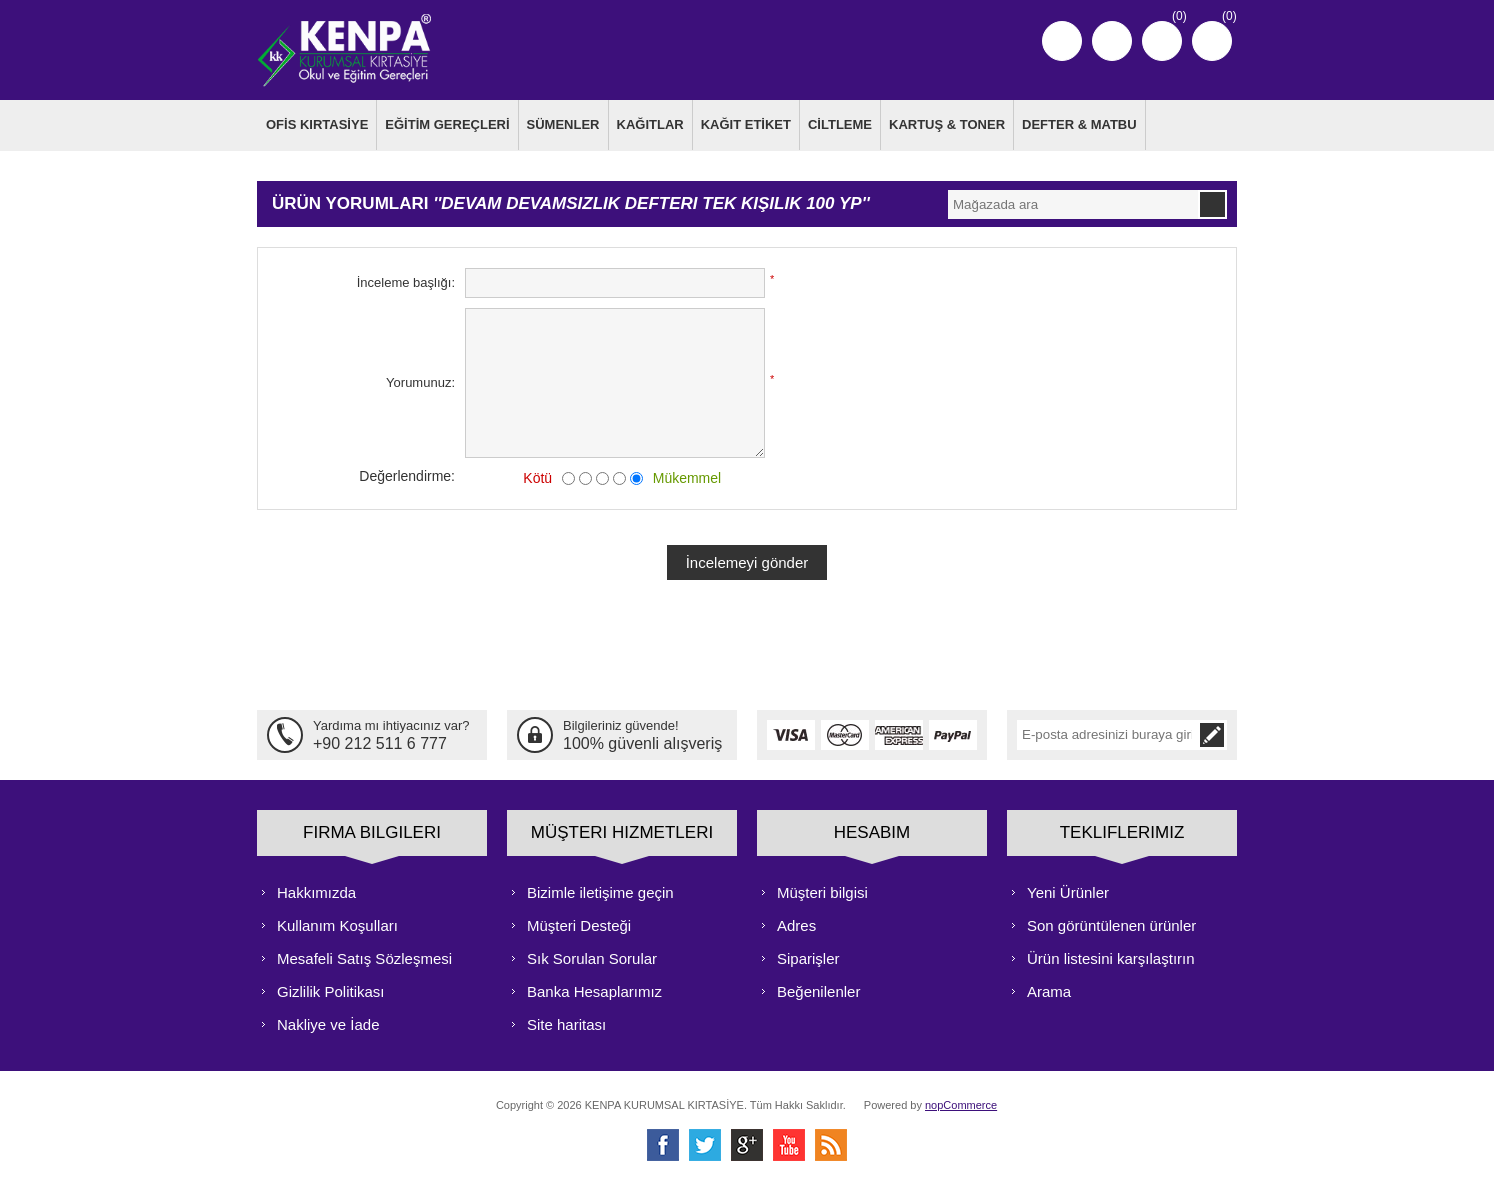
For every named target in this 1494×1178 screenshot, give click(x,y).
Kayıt (1062, 41)
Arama (1049, 988)
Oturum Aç (1112, 41)
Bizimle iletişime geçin (600, 889)
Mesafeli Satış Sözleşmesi (364, 955)
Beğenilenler (818, 988)
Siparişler (808, 955)
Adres (796, 922)
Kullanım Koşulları (337, 922)
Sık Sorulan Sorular (592, 955)
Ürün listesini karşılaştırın (1111, 955)
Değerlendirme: (407, 473)
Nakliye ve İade (328, 1021)
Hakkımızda (316, 889)
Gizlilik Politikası (331, 988)
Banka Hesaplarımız (594, 988)
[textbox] (1073, 201)
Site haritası (566, 1021)
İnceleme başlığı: (406, 280)
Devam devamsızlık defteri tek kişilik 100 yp (651, 201)
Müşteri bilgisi (822, 889)
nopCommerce (961, 1102)
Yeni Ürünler (1068, 889)
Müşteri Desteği (579, 922)
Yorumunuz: (420, 380)
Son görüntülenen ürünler (1111, 922)
